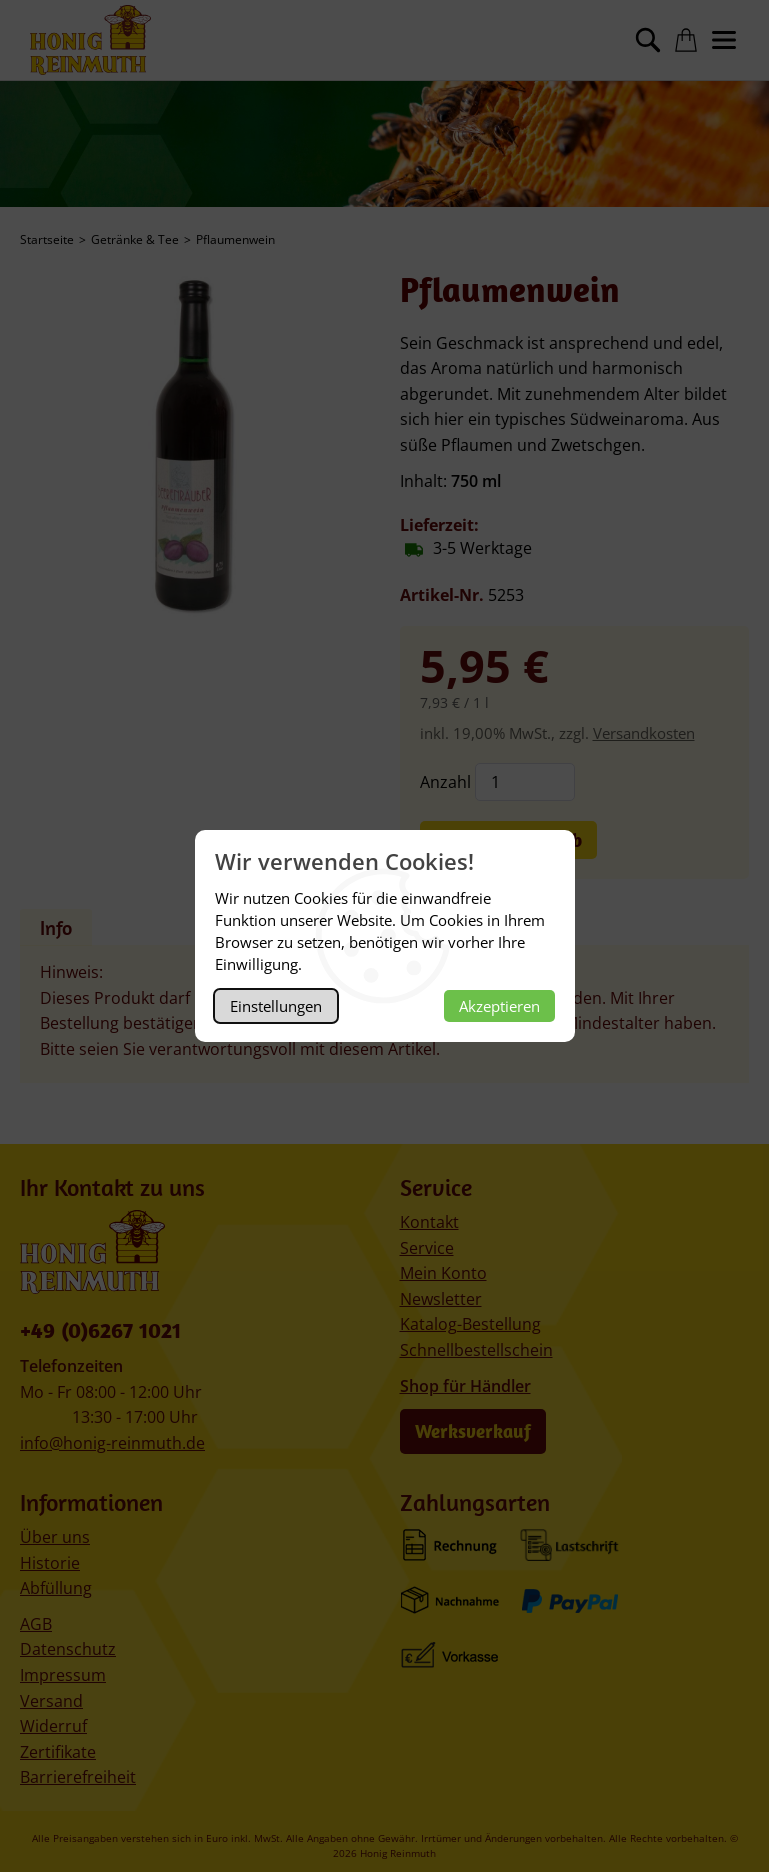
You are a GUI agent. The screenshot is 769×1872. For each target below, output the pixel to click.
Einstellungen (276, 1006)
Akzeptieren (499, 1006)
